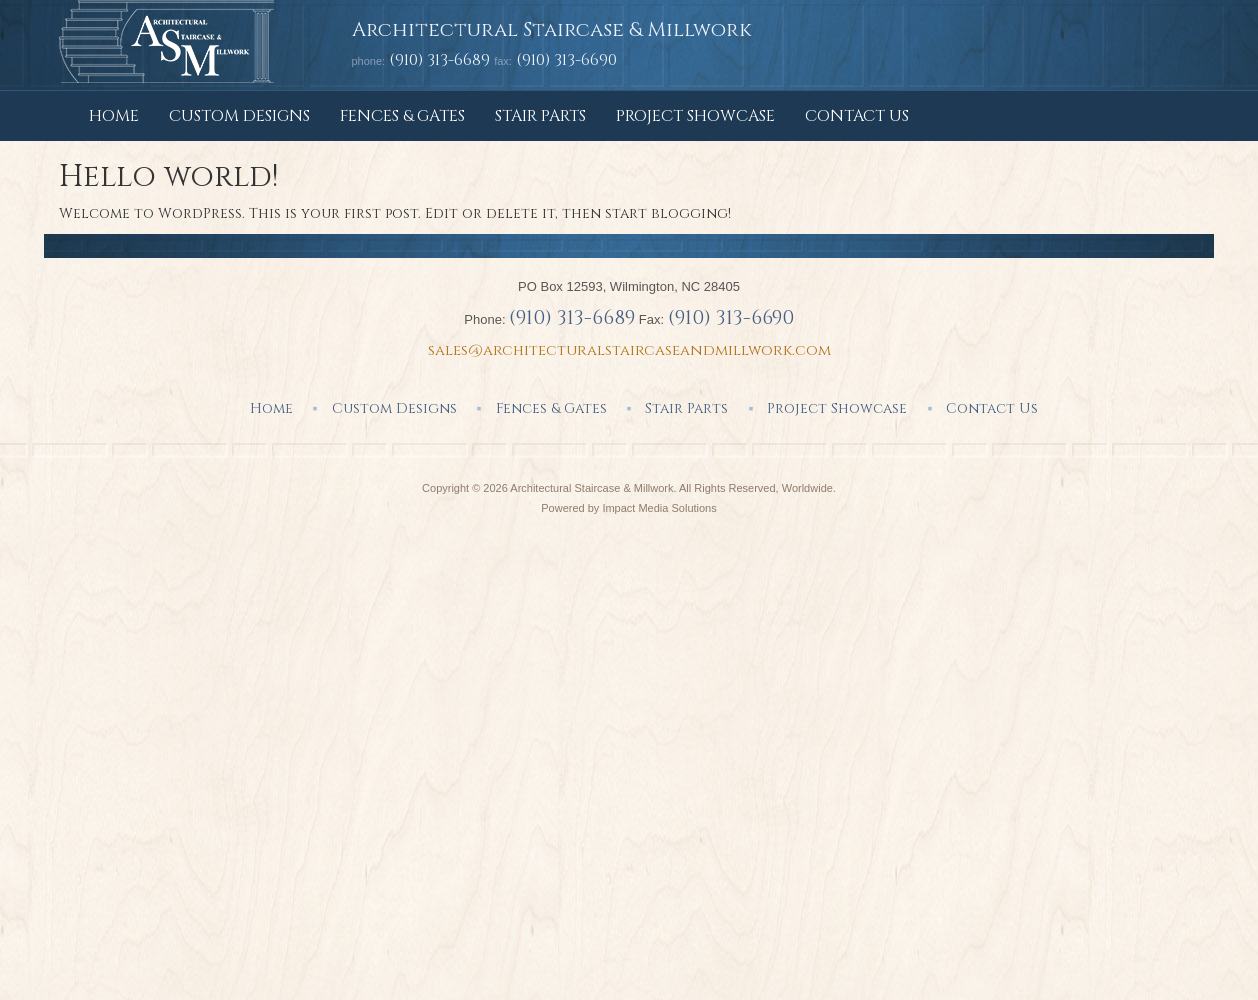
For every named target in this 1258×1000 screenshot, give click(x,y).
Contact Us (857, 116)
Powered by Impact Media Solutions (628, 508)
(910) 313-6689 (439, 60)
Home (114, 116)
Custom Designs (239, 116)
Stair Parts (540, 116)
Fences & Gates (402, 116)
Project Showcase (695, 116)
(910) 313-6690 (731, 317)
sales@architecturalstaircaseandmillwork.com (629, 350)
